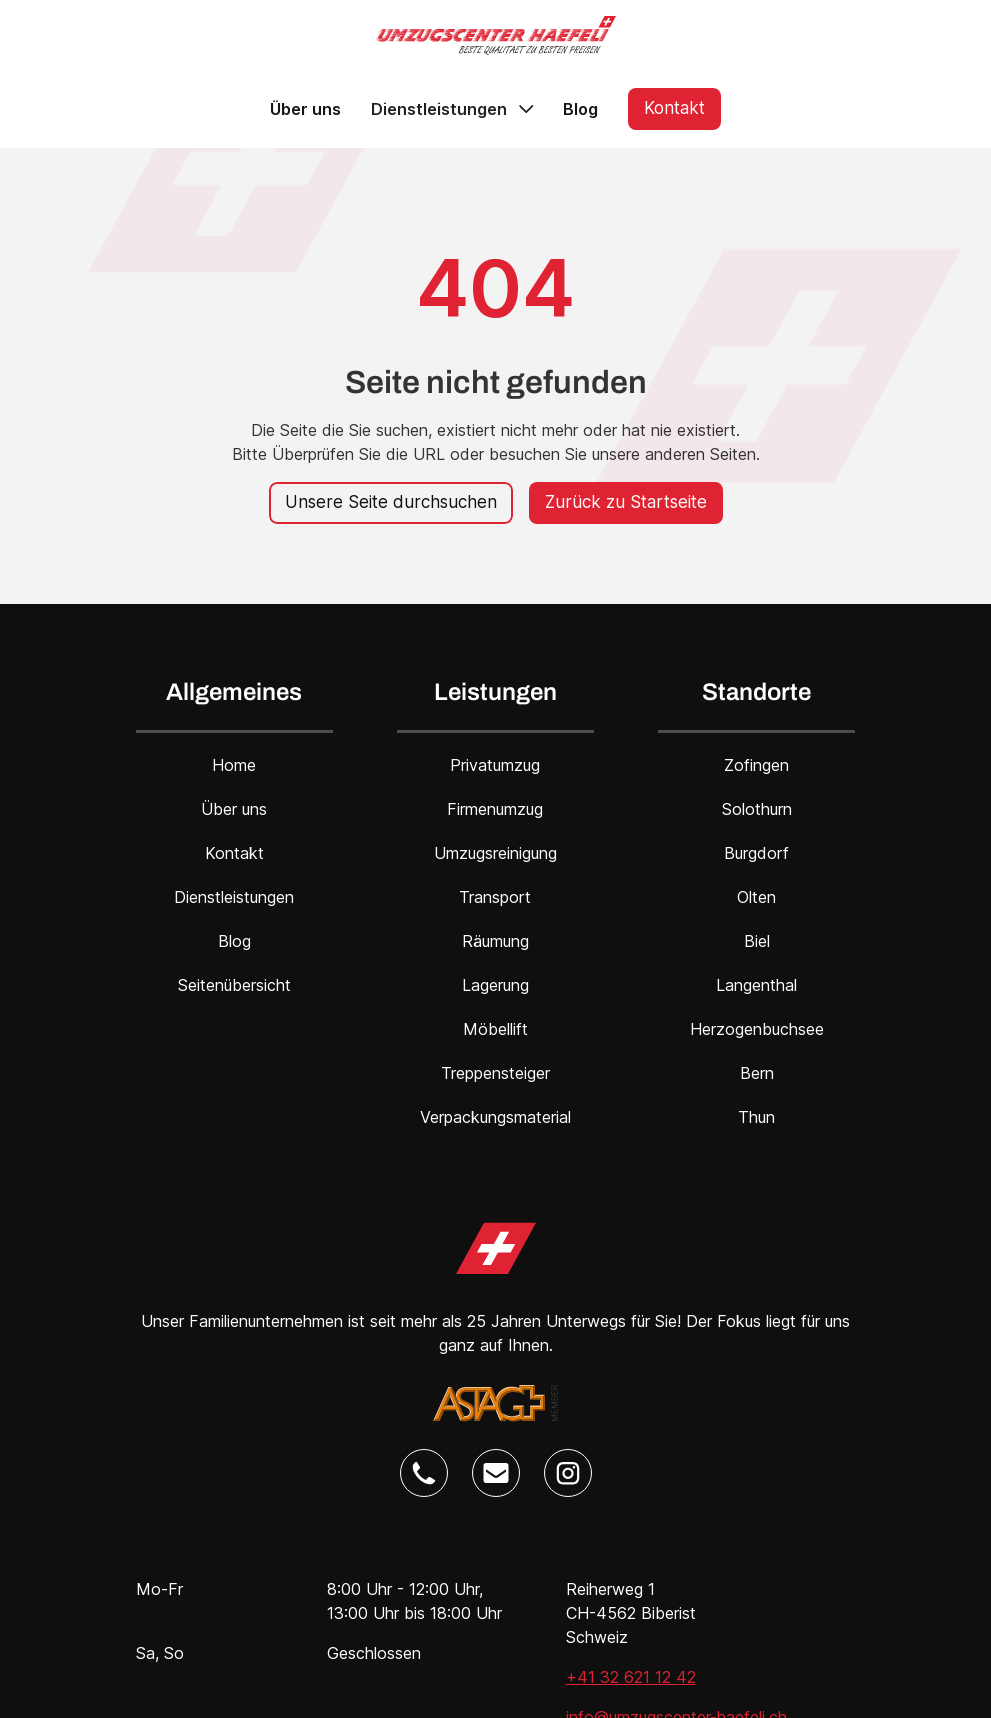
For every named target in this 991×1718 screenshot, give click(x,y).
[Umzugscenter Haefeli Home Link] (496, 1249)
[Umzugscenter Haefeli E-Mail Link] (496, 1473)
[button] (452, 109)
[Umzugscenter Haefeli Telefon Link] (424, 1473)
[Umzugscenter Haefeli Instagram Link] (568, 1473)
